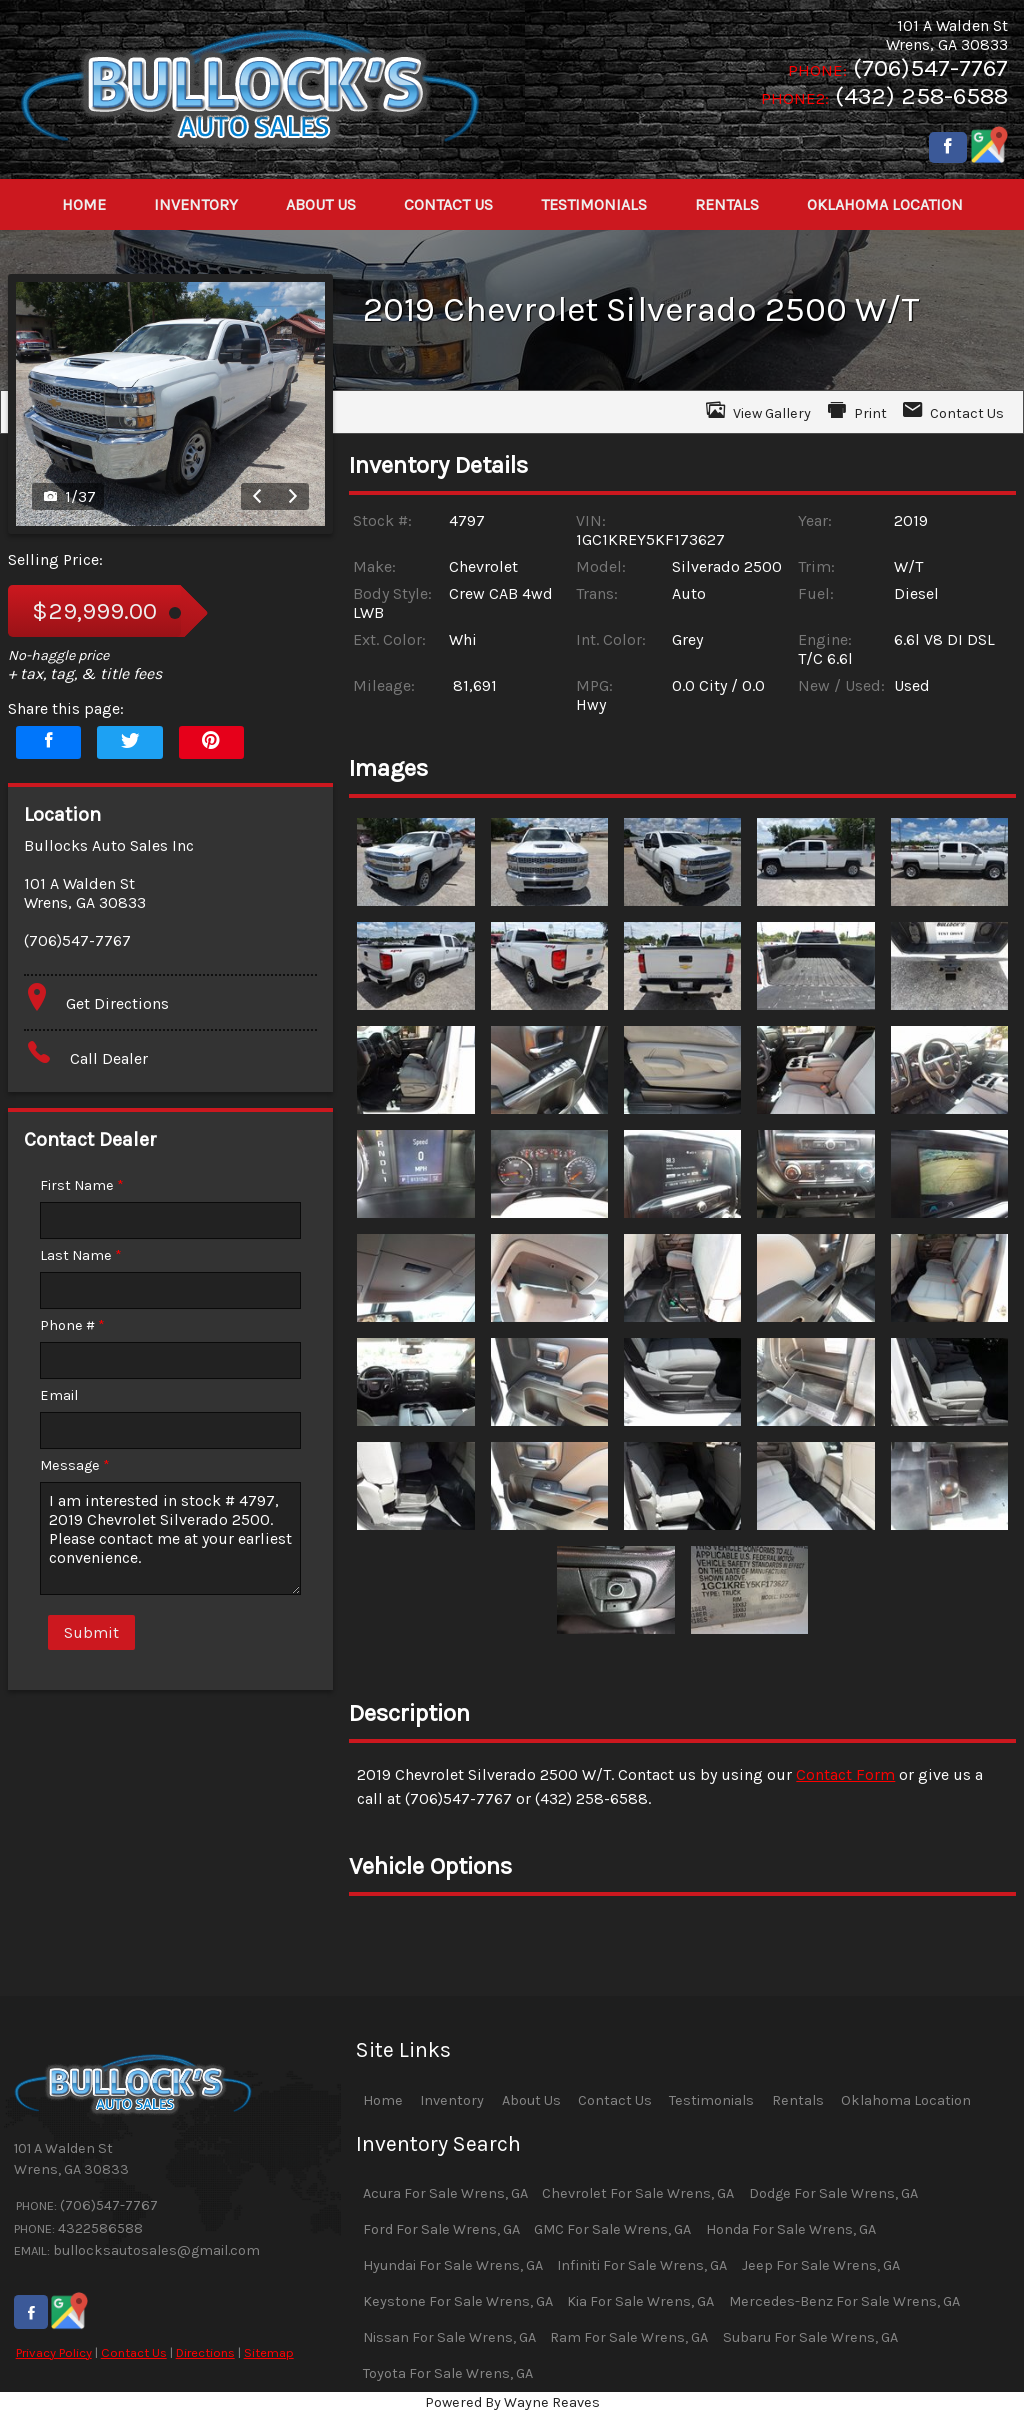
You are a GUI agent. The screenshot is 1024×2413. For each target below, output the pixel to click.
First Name (82, 1185)
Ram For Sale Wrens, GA (629, 2337)
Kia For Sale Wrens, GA (640, 2301)
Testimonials (711, 2100)
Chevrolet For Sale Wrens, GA (638, 2193)
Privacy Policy (54, 2352)
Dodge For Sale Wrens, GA (833, 2193)
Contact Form (845, 1774)
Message (75, 1465)
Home (383, 2100)
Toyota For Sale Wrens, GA (448, 2373)
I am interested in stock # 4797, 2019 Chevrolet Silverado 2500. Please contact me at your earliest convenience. (170, 1538)
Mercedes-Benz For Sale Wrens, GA (844, 2301)
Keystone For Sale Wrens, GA (458, 2301)
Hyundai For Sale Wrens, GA (453, 2265)
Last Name (81, 1255)
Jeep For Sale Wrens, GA (821, 2265)
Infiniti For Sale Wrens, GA (642, 2265)
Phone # (72, 1325)
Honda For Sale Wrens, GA (791, 2229)
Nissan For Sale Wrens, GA (449, 2337)
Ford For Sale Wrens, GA (441, 2229)
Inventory (452, 2100)
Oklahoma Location (906, 2100)
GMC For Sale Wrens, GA (612, 2229)
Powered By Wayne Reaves (512, 2402)
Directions (205, 2352)
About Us (531, 2100)
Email (59, 1395)
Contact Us (134, 2352)
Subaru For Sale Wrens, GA (810, 2337)
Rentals (798, 2100)
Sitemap (269, 2352)
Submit (91, 1632)
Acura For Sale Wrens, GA (445, 2193)
